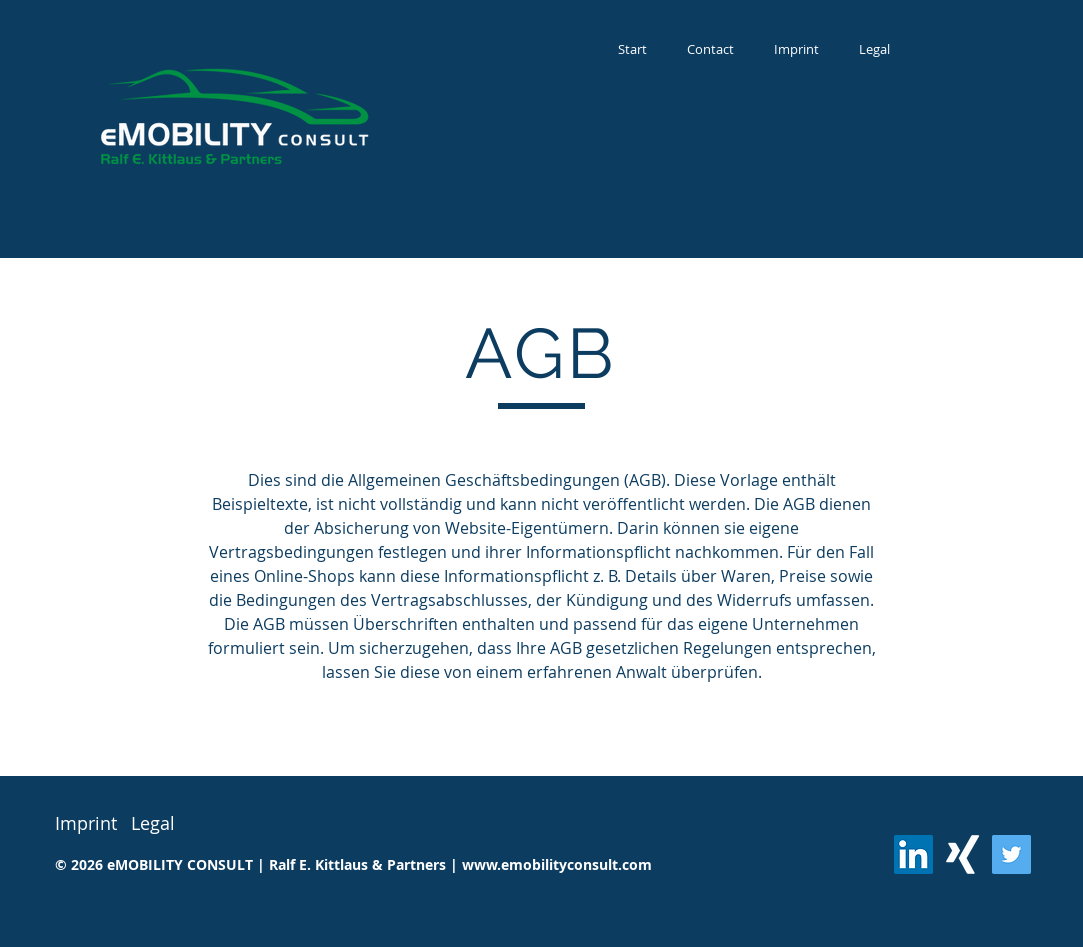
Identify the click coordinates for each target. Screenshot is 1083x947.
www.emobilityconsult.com (557, 864)
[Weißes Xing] (962, 854)
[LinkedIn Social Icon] (913, 854)
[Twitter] (1011, 854)
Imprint (86, 823)
